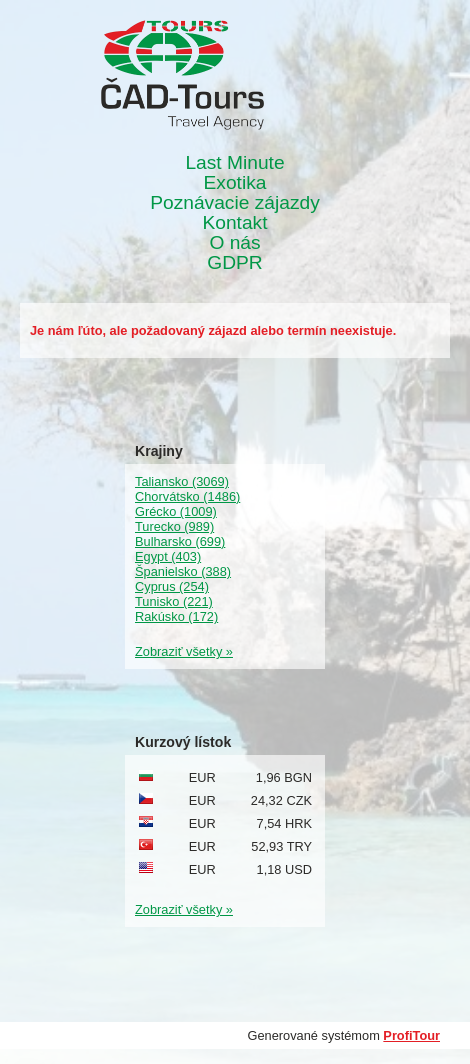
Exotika (235, 183)
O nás (234, 243)
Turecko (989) (174, 526)
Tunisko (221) (174, 601)
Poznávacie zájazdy (235, 203)
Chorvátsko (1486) (187, 496)
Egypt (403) (168, 556)
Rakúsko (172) (176, 616)
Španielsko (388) (183, 571)
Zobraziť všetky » (184, 651)
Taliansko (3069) (182, 481)
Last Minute (234, 163)
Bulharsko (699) (180, 541)
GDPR (234, 263)
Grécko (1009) (176, 511)
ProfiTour (411, 1035)
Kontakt (234, 223)
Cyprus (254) (172, 586)
